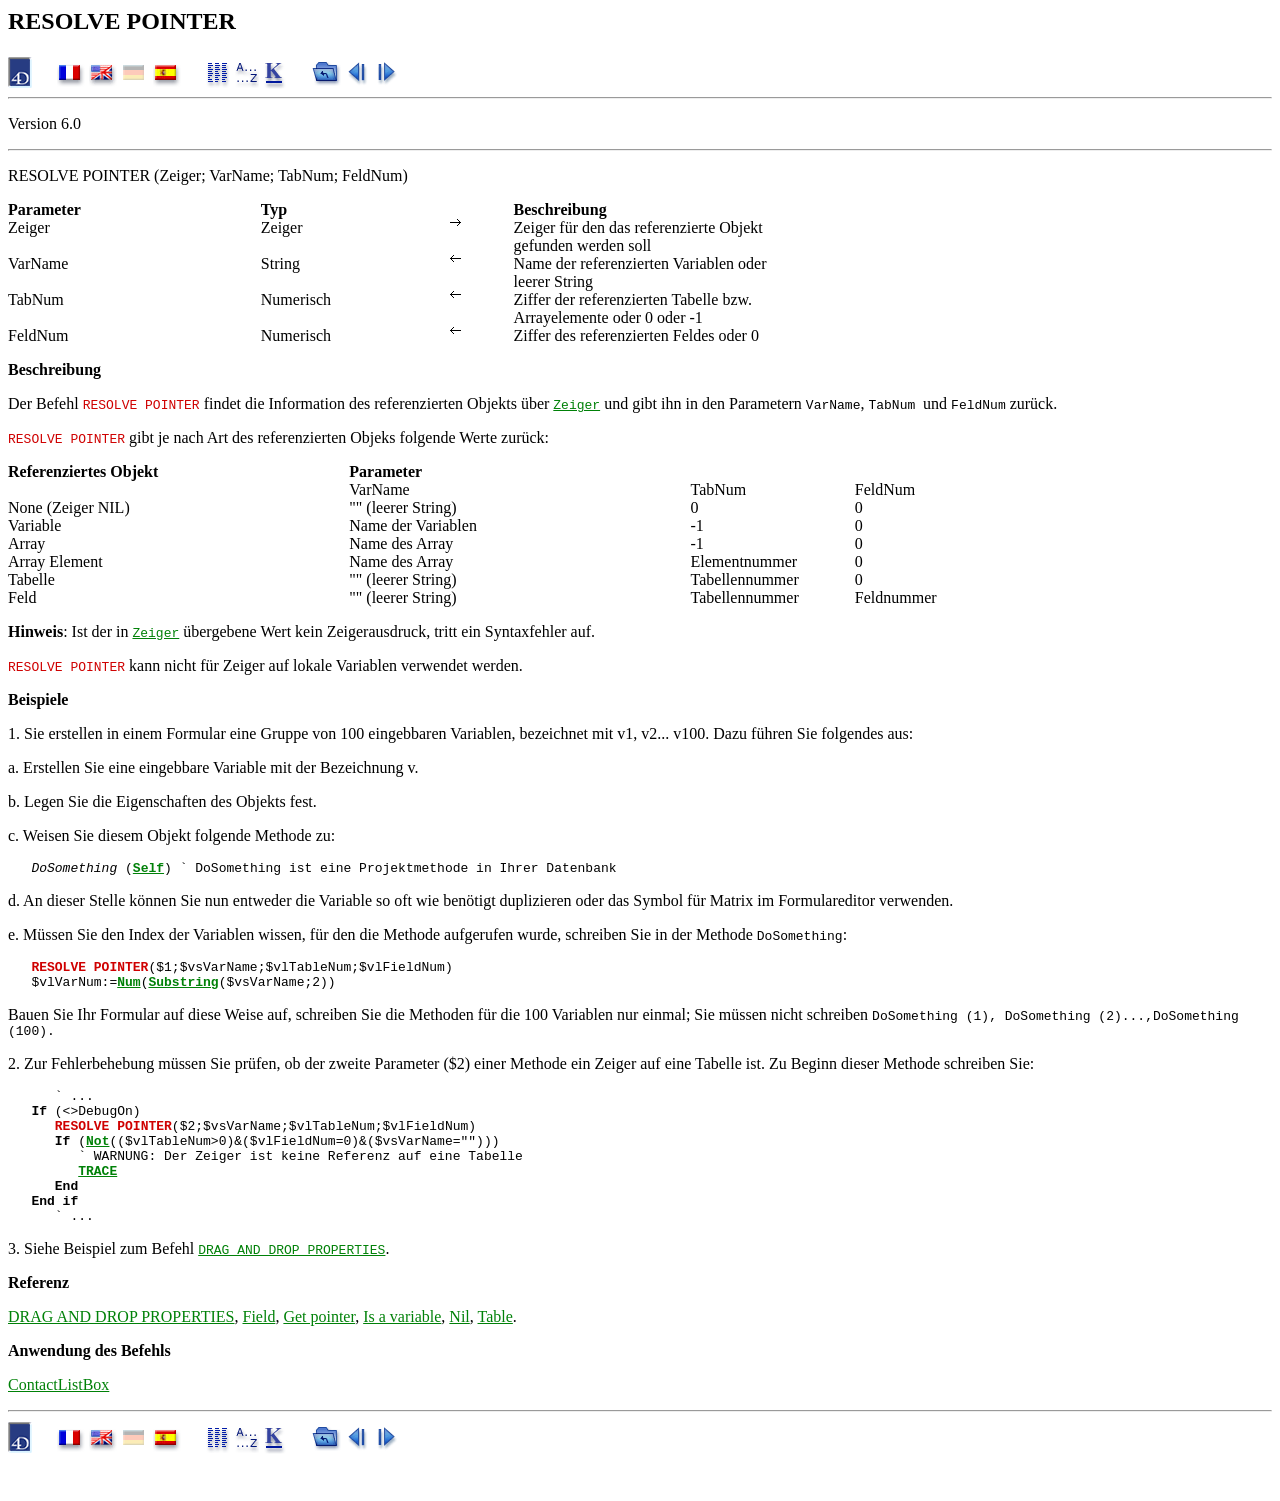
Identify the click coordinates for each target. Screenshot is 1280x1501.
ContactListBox (58, 1423)
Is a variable (402, 1355)
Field (258, 1355)
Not (97, 1164)
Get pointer (319, 1355)
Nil (459, 1355)
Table (495, 1355)
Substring (183, 990)
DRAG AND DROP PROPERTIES (291, 1288)
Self (148, 870)
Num (128, 990)
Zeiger (576, 404)
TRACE (97, 1200)
